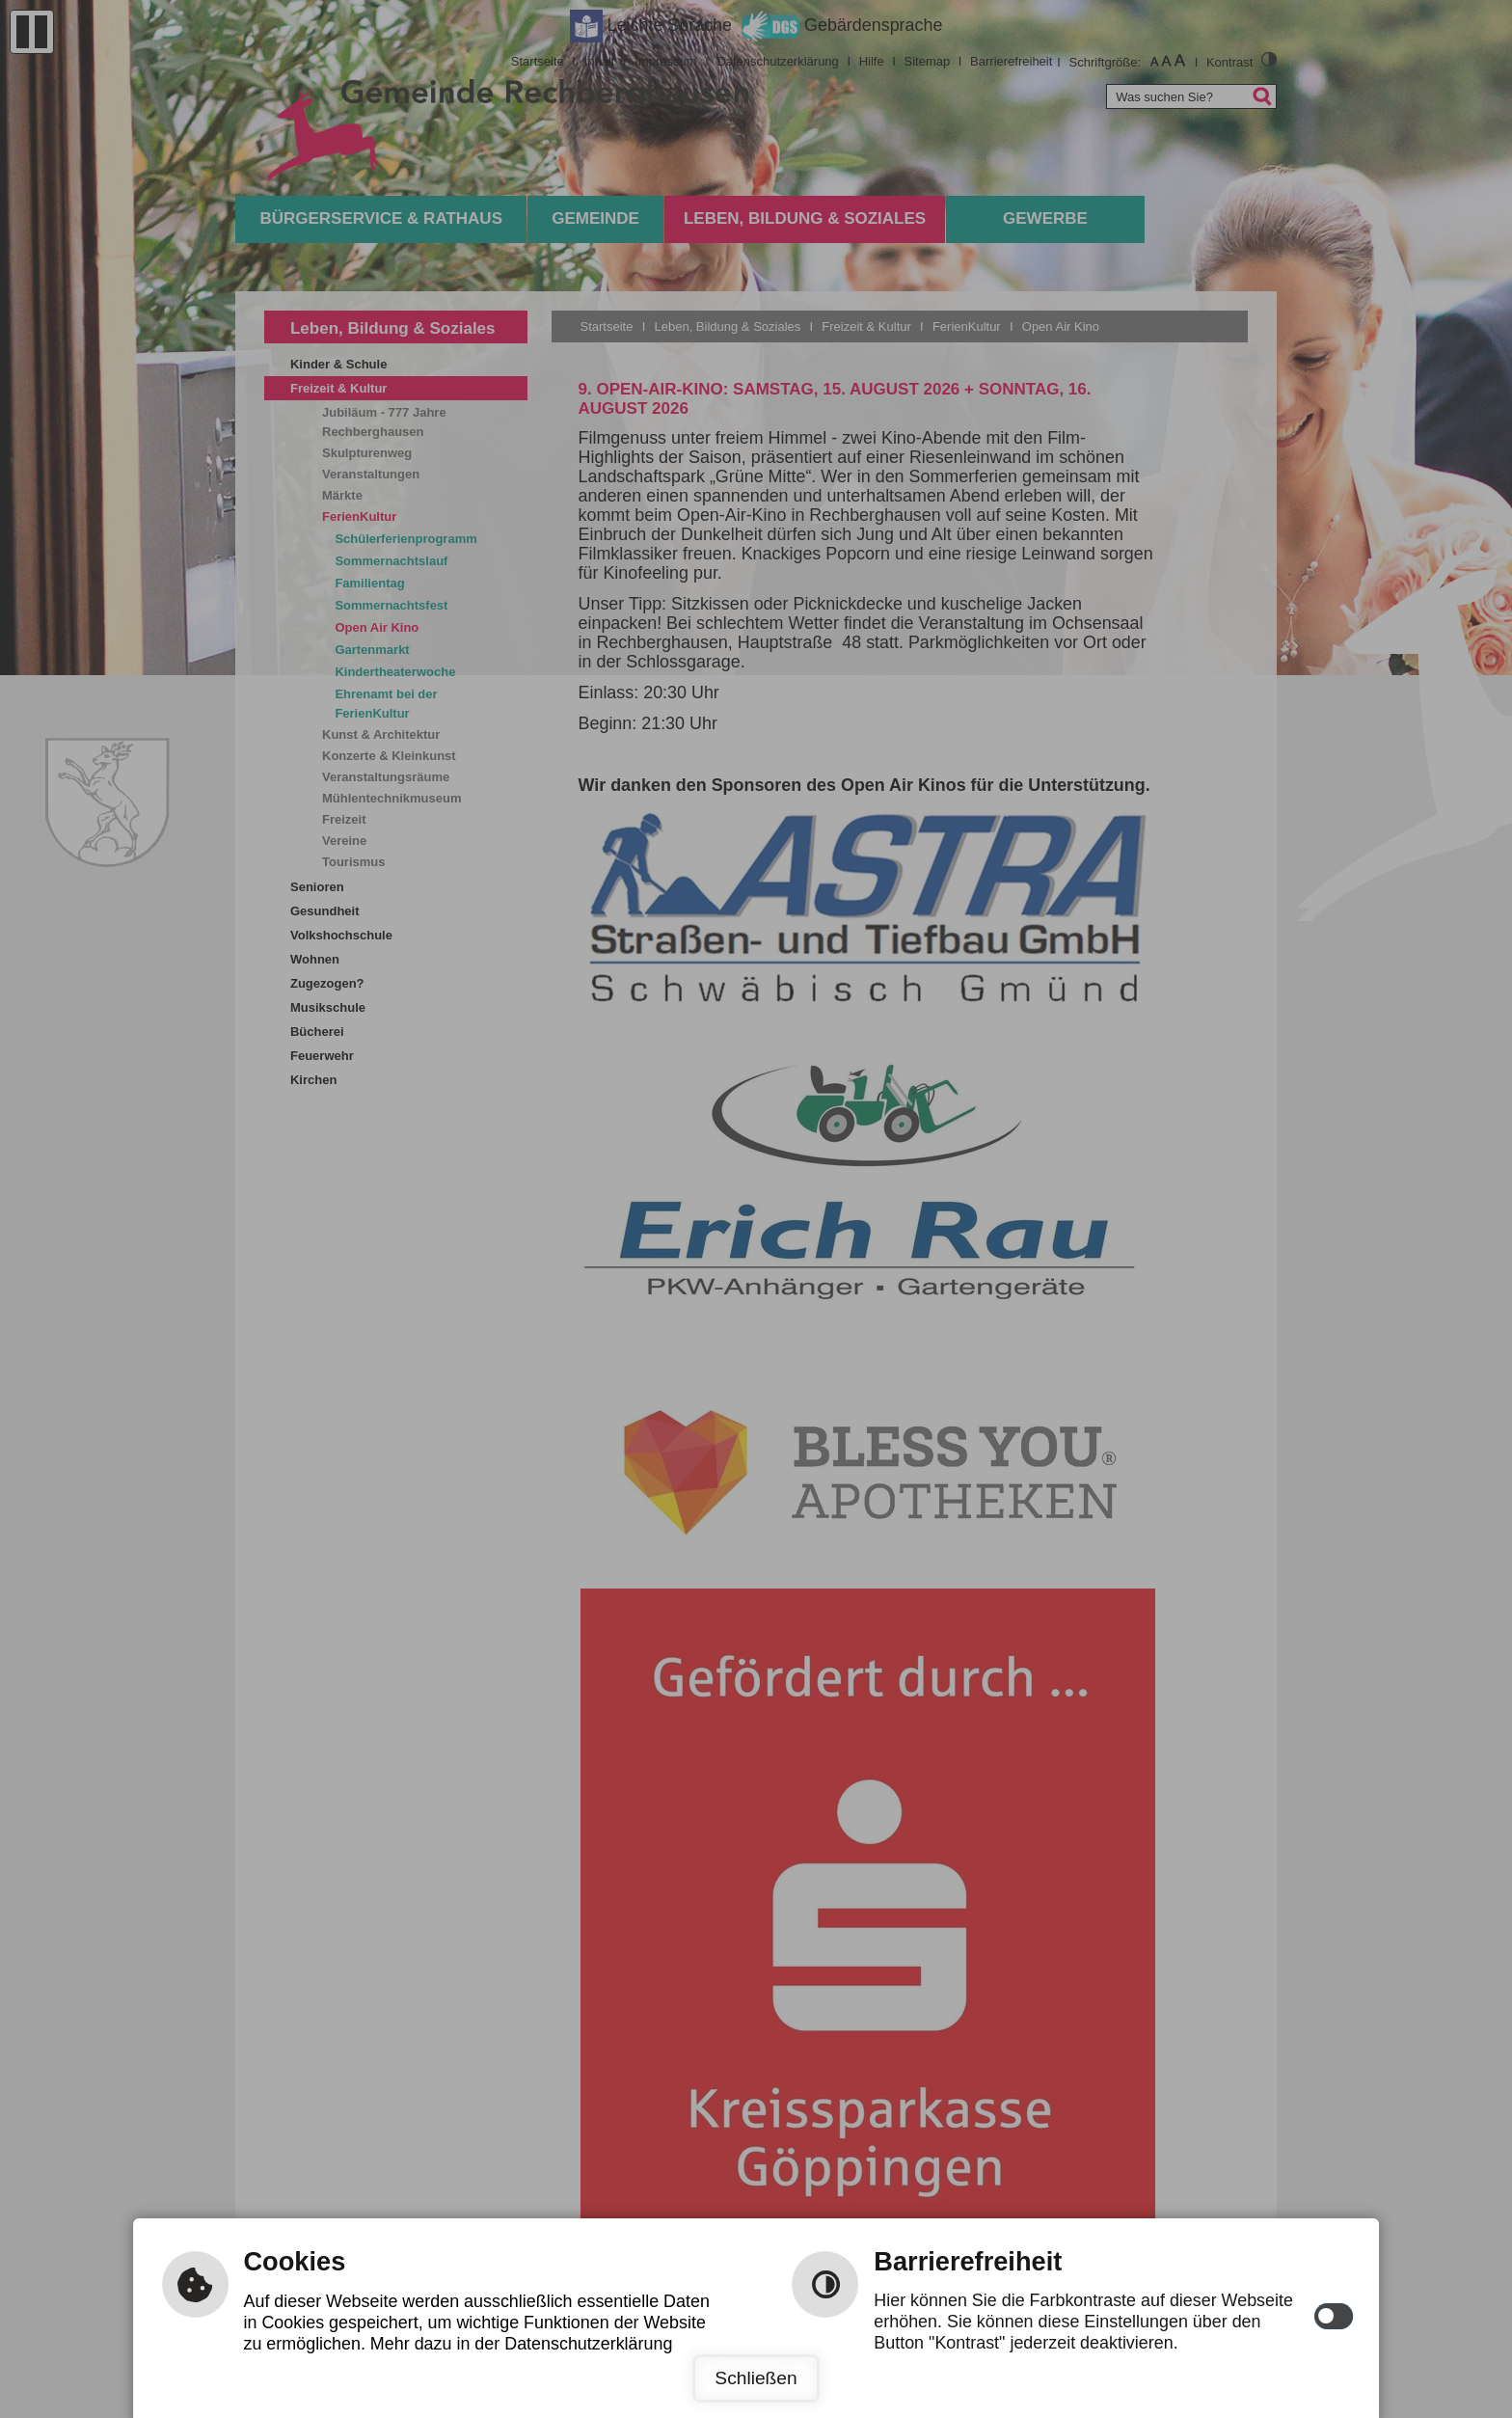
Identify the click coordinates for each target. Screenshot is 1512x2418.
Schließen (755, 2378)
